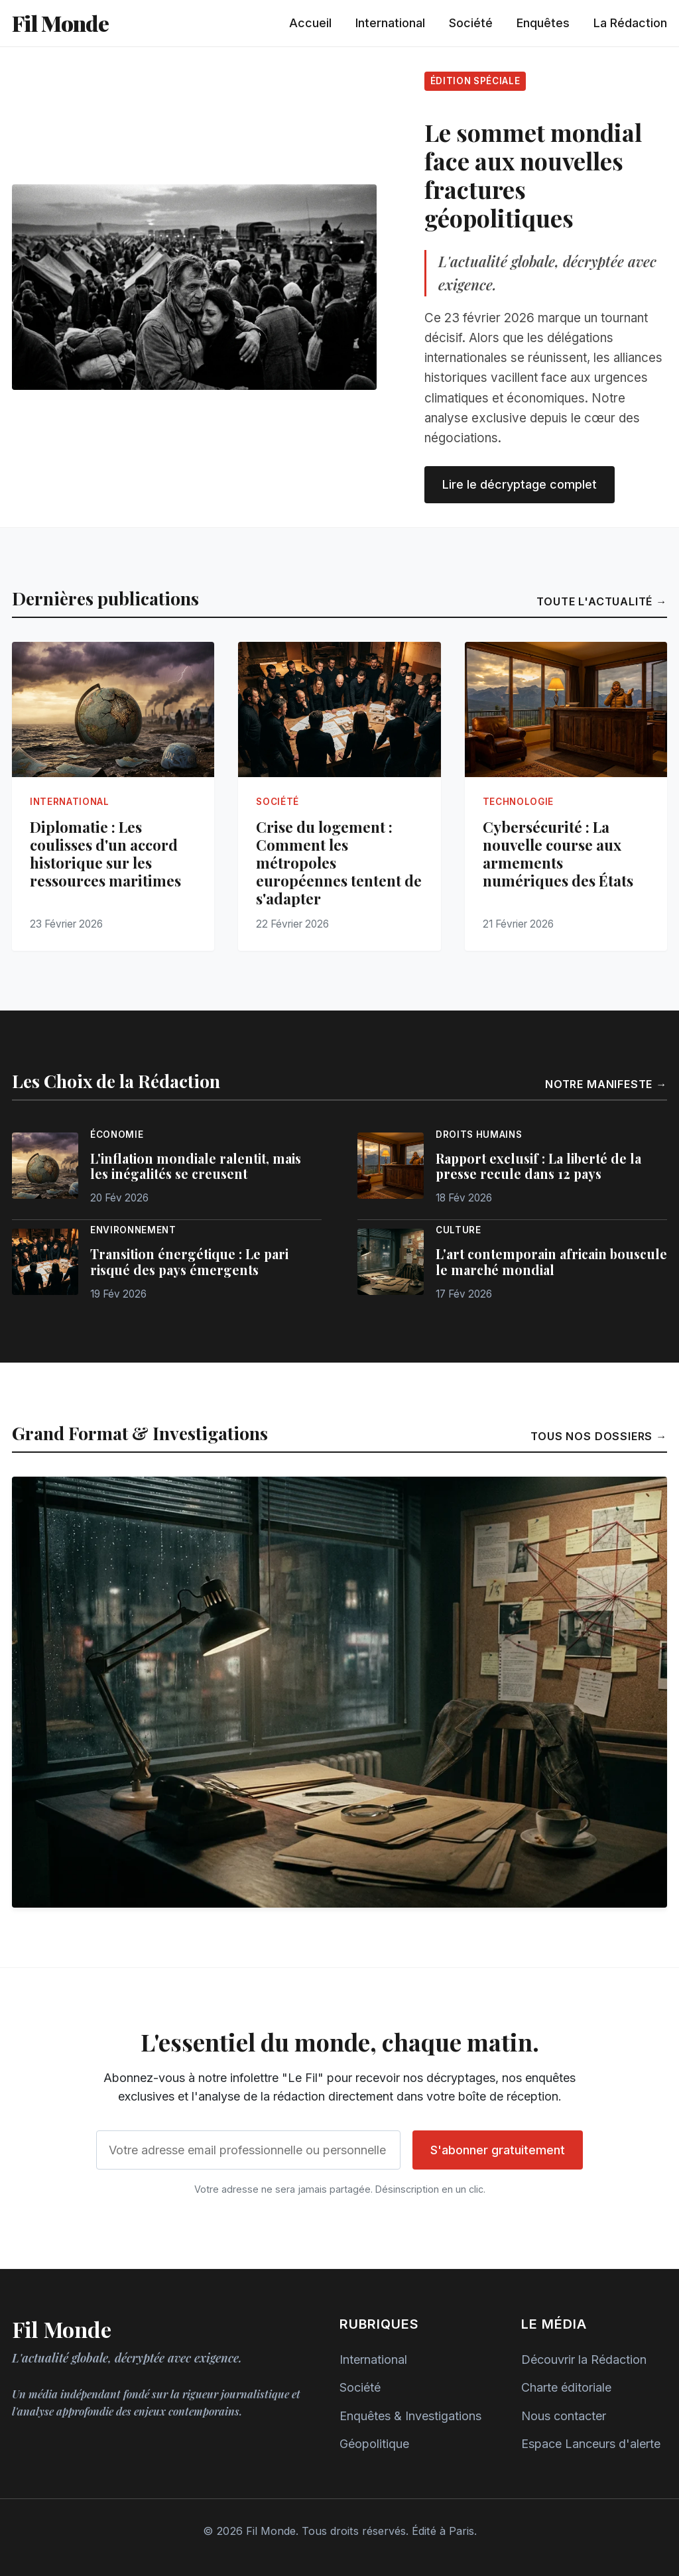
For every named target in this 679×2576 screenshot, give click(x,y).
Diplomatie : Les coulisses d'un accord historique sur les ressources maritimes (105, 853)
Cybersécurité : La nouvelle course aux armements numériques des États (558, 853)
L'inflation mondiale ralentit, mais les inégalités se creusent (195, 1166)
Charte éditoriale (566, 2387)
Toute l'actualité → (601, 601)
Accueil (310, 23)
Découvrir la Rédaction (584, 2359)
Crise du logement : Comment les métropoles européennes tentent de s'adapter (339, 862)
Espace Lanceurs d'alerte (590, 2444)
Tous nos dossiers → (598, 1436)
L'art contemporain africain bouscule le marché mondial (551, 1261)
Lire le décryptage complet (519, 484)
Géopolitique (374, 2444)
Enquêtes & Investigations (410, 2416)
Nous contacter (563, 2416)
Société (471, 23)
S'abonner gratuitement (497, 2150)
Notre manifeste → (606, 1084)
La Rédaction (630, 23)
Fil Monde (60, 23)
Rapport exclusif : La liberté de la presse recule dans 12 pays (538, 1166)
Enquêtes (543, 23)
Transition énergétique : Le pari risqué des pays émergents (189, 1261)
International (390, 23)
